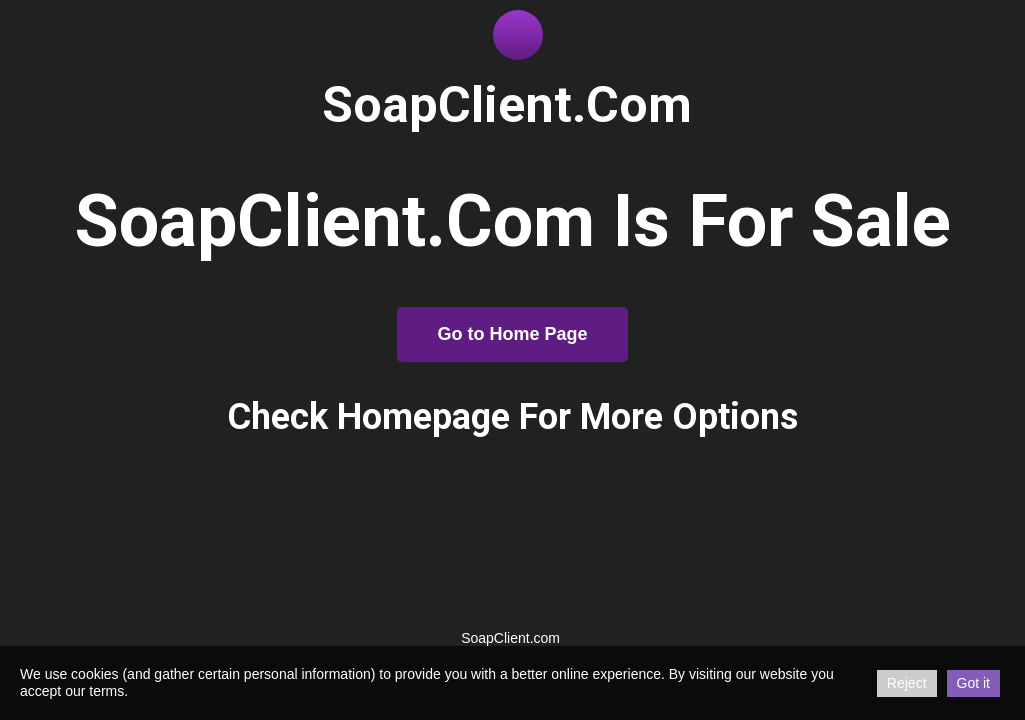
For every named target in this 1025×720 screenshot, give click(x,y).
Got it (973, 683)
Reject (907, 683)
